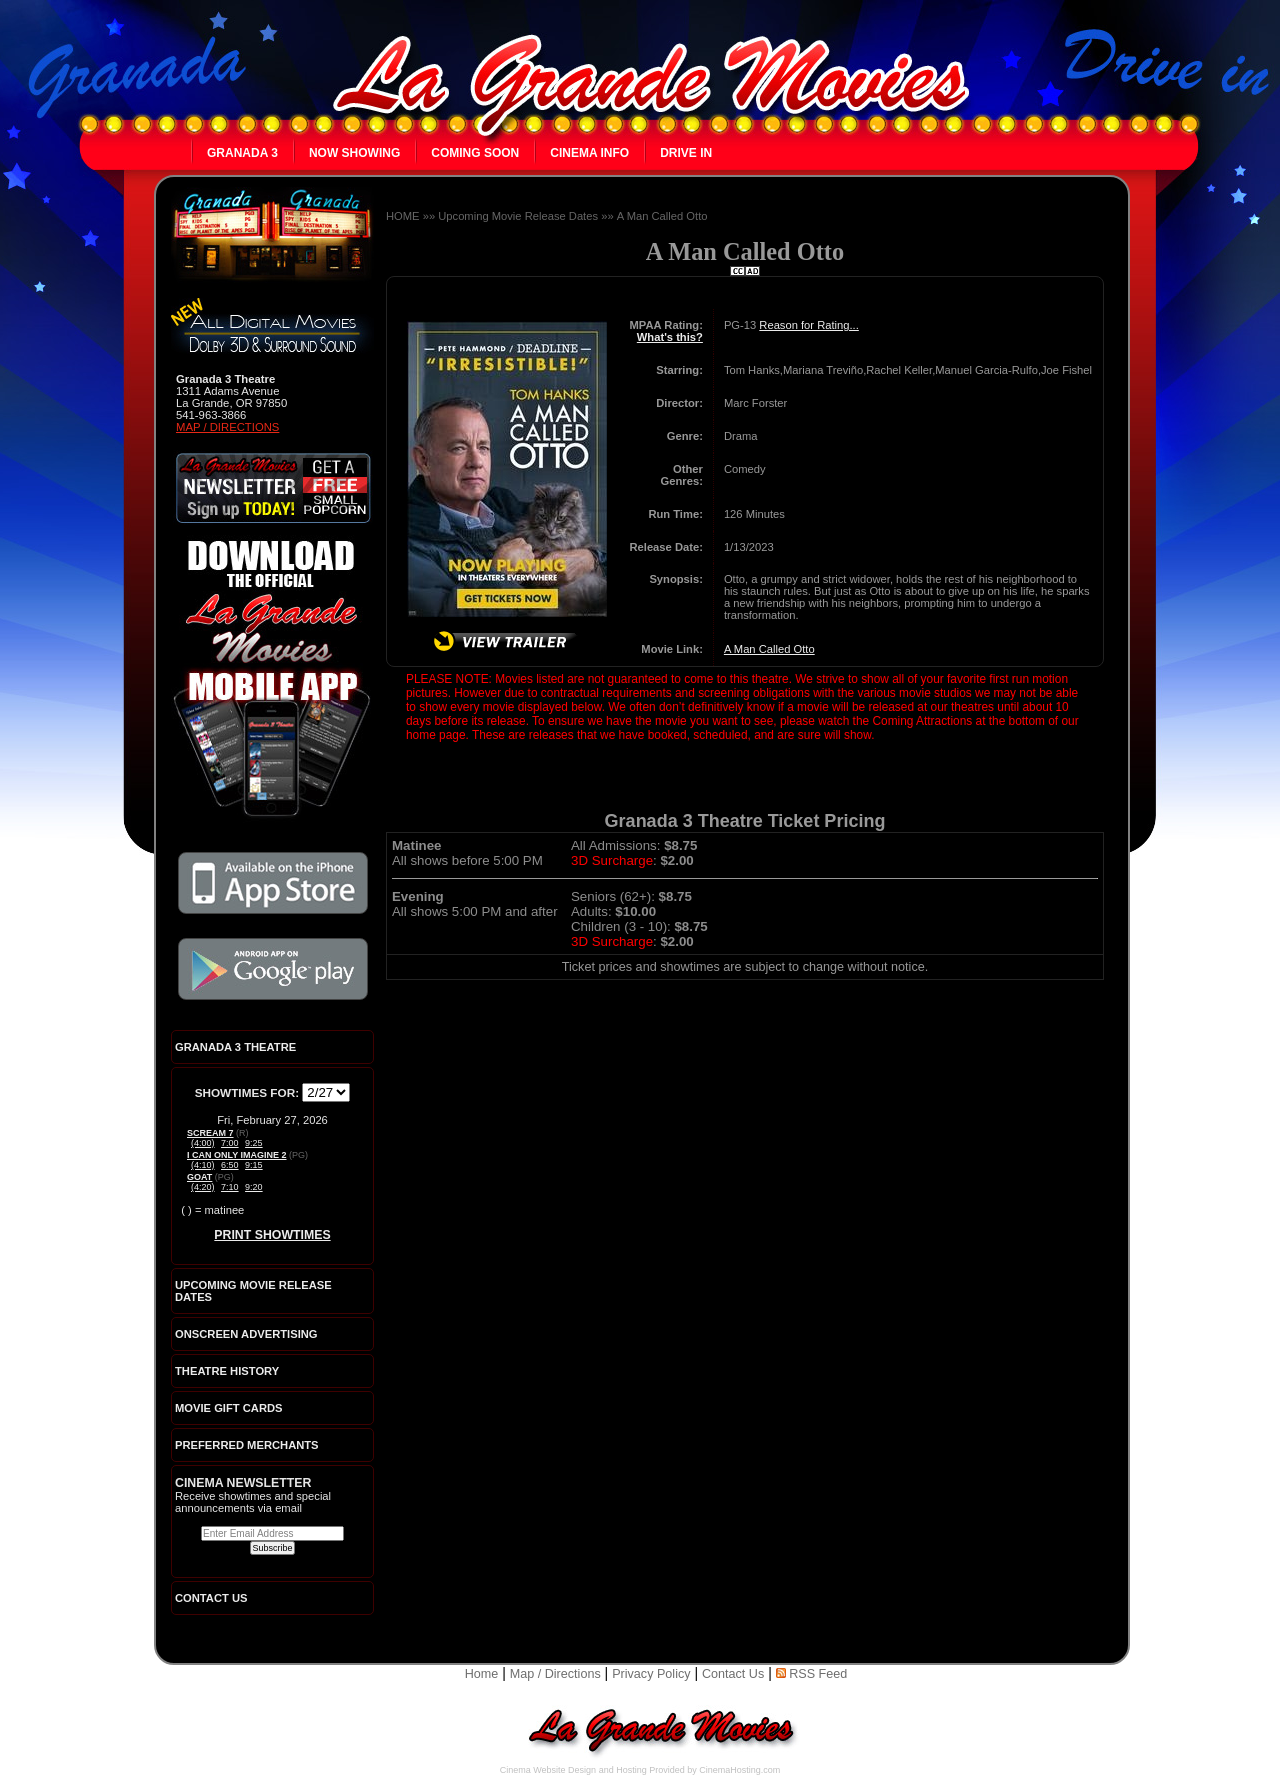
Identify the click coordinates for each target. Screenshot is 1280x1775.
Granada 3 (242, 153)
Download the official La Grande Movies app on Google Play (273, 969)
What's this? (670, 337)
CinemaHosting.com (739, 1770)
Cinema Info (589, 153)
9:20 (254, 1187)
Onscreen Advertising (246, 1334)
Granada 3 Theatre (235, 1047)
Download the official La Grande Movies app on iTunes (273, 883)
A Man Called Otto (662, 216)
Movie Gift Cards (229, 1408)
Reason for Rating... (809, 325)
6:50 (230, 1165)
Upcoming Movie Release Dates (518, 216)
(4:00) (203, 1143)
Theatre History (227, 1371)
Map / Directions (227, 427)
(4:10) (203, 1165)
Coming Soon (475, 153)
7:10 (230, 1187)
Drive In (686, 153)
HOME (403, 216)
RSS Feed (812, 1674)
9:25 (254, 1143)
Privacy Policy (651, 1674)
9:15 (254, 1165)
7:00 (230, 1143)
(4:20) (203, 1187)
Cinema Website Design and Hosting (573, 1770)
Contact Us (733, 1674)
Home (482, 1674)
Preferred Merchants (247, 1445)
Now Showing (354, 153)
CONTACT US (211, 1598)
